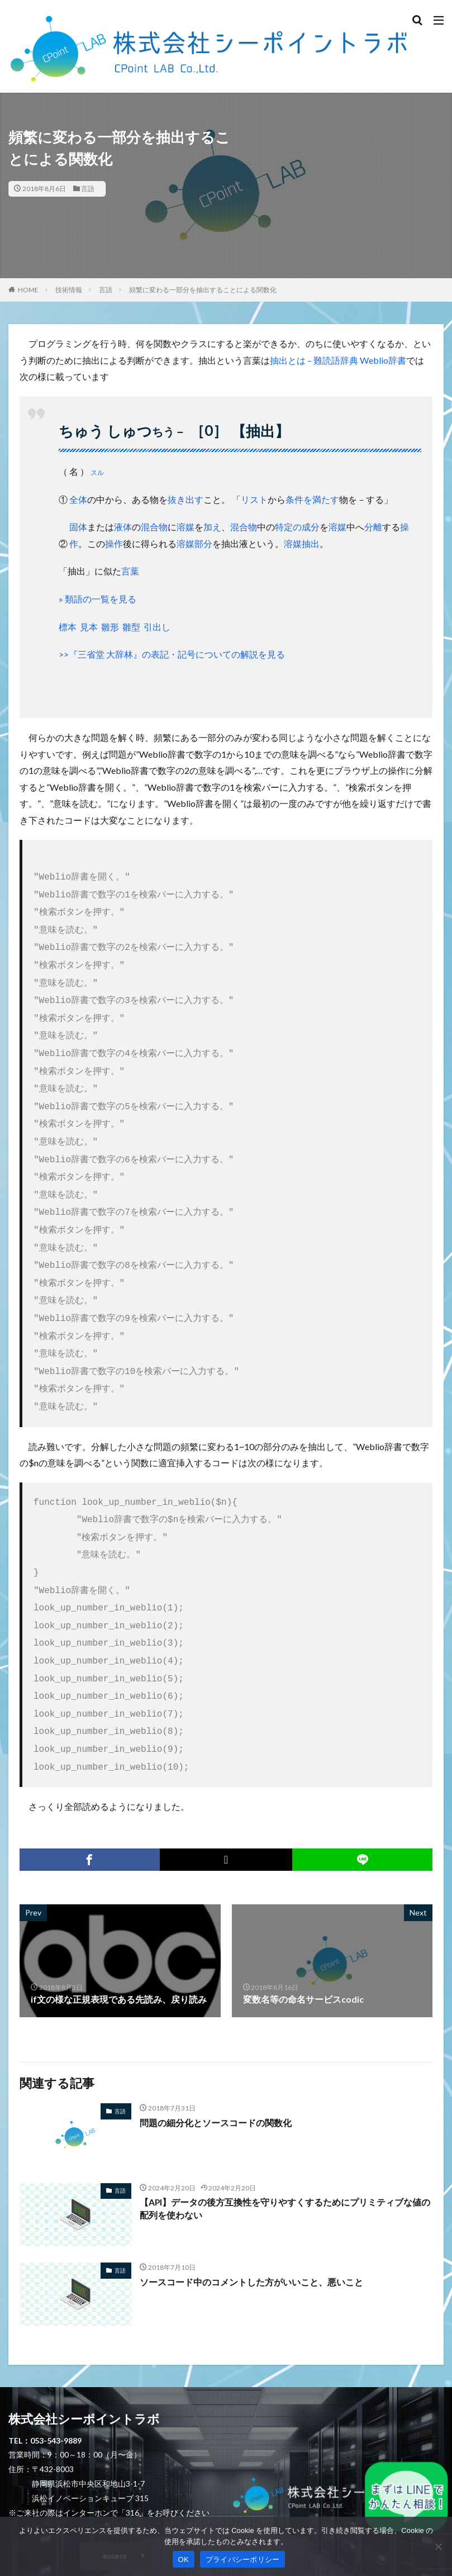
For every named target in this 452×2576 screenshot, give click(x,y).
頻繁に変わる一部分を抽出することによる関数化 (203, 290)
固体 (78, 526)
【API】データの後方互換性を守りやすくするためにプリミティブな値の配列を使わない (285, 2156)
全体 (78, 499)
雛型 (131, 626)
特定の (288, 526)
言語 (87, 188)
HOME (28, 290)
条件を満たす (312, 499)
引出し (157, 626)
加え (212, 526)
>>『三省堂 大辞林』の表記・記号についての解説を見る (172, 654)
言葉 (130, 570)
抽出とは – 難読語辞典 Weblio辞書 (338, 360)
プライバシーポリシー (243, 2559)
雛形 (110, 626)
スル (97, 472)
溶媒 (185, 526)
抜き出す (185, 499)
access (114, 2502)
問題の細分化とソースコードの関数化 (216, 2069)
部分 (203, 543)
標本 (68, 626)
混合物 (154, 526)
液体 (123, 526)
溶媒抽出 (302, 543)
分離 (373, 526)
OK (183, 2559)
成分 (311, 526)
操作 (114, 543)
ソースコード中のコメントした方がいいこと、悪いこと (251, 2228)
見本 (89, 626)
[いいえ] (438, 2546)
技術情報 (68, 290)
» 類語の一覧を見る (97, 598)
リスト (254, 499)
